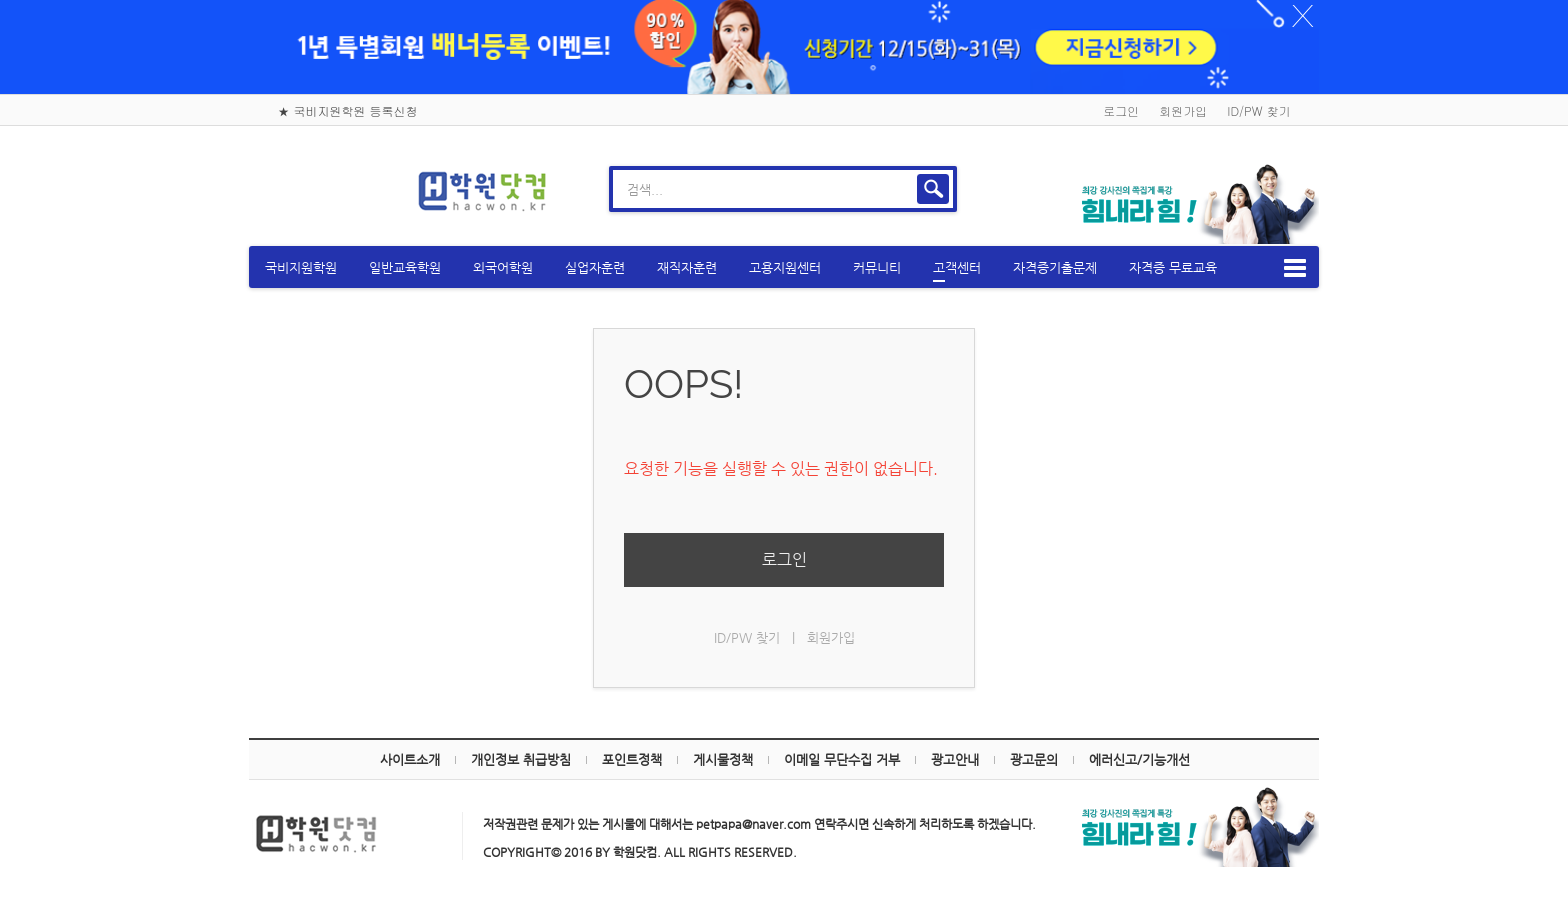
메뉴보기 (1277, 265)
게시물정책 (723, 756)
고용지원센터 (804, 264)
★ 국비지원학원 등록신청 (348, 107)
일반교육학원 (424, 264)
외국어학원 (522, 264)
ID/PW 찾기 (1258, 107)
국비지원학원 (320, 264)
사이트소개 (410, 756)
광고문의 (1034, 756)
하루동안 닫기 (1276, 20)
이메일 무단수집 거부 (842, 756)
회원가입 (1183, 107)
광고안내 (955, 756)
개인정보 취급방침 (521, 756)
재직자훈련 (706, 264)
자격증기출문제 (1074, 264)
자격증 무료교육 (1192, 264)
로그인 (1121, 107)
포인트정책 (632, 756)
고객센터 (976, 268)
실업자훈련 (614, 264)
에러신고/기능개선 (1139, 756)
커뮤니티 (896, 264)
